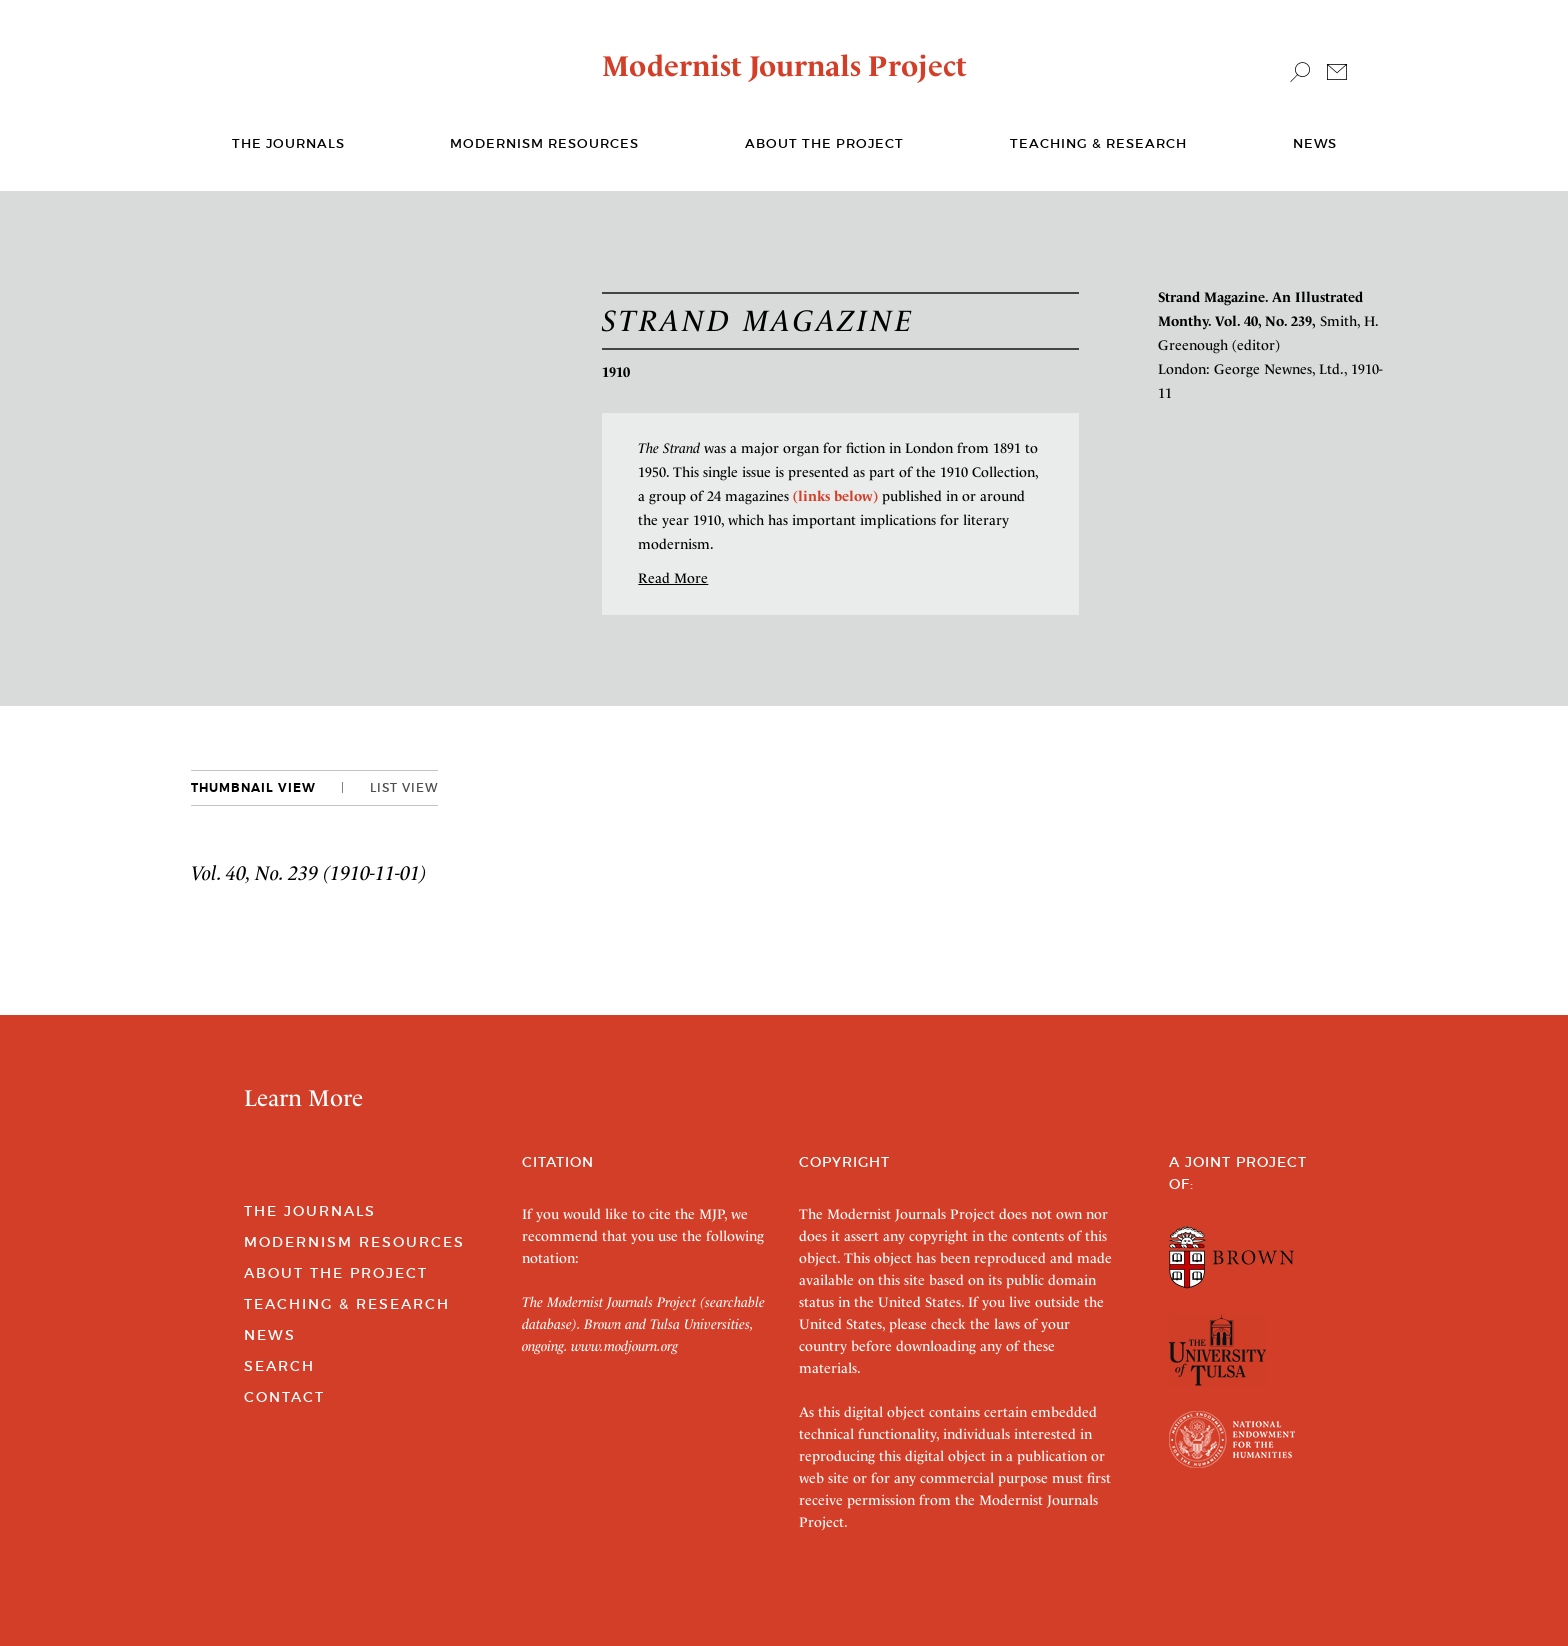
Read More (673, 578)
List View (404, 787)
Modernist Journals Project (784, 66)
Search (279, 1366)
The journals (288, 143)
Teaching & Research (1098, 143)
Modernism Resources (544, 143)
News (1315, 143)
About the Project (824, 143)
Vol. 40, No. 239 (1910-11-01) (309, 873)
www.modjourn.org (624, 1346)
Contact (284, 1397)
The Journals (310, 1211)
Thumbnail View (253, 788)
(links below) (835, 496)
